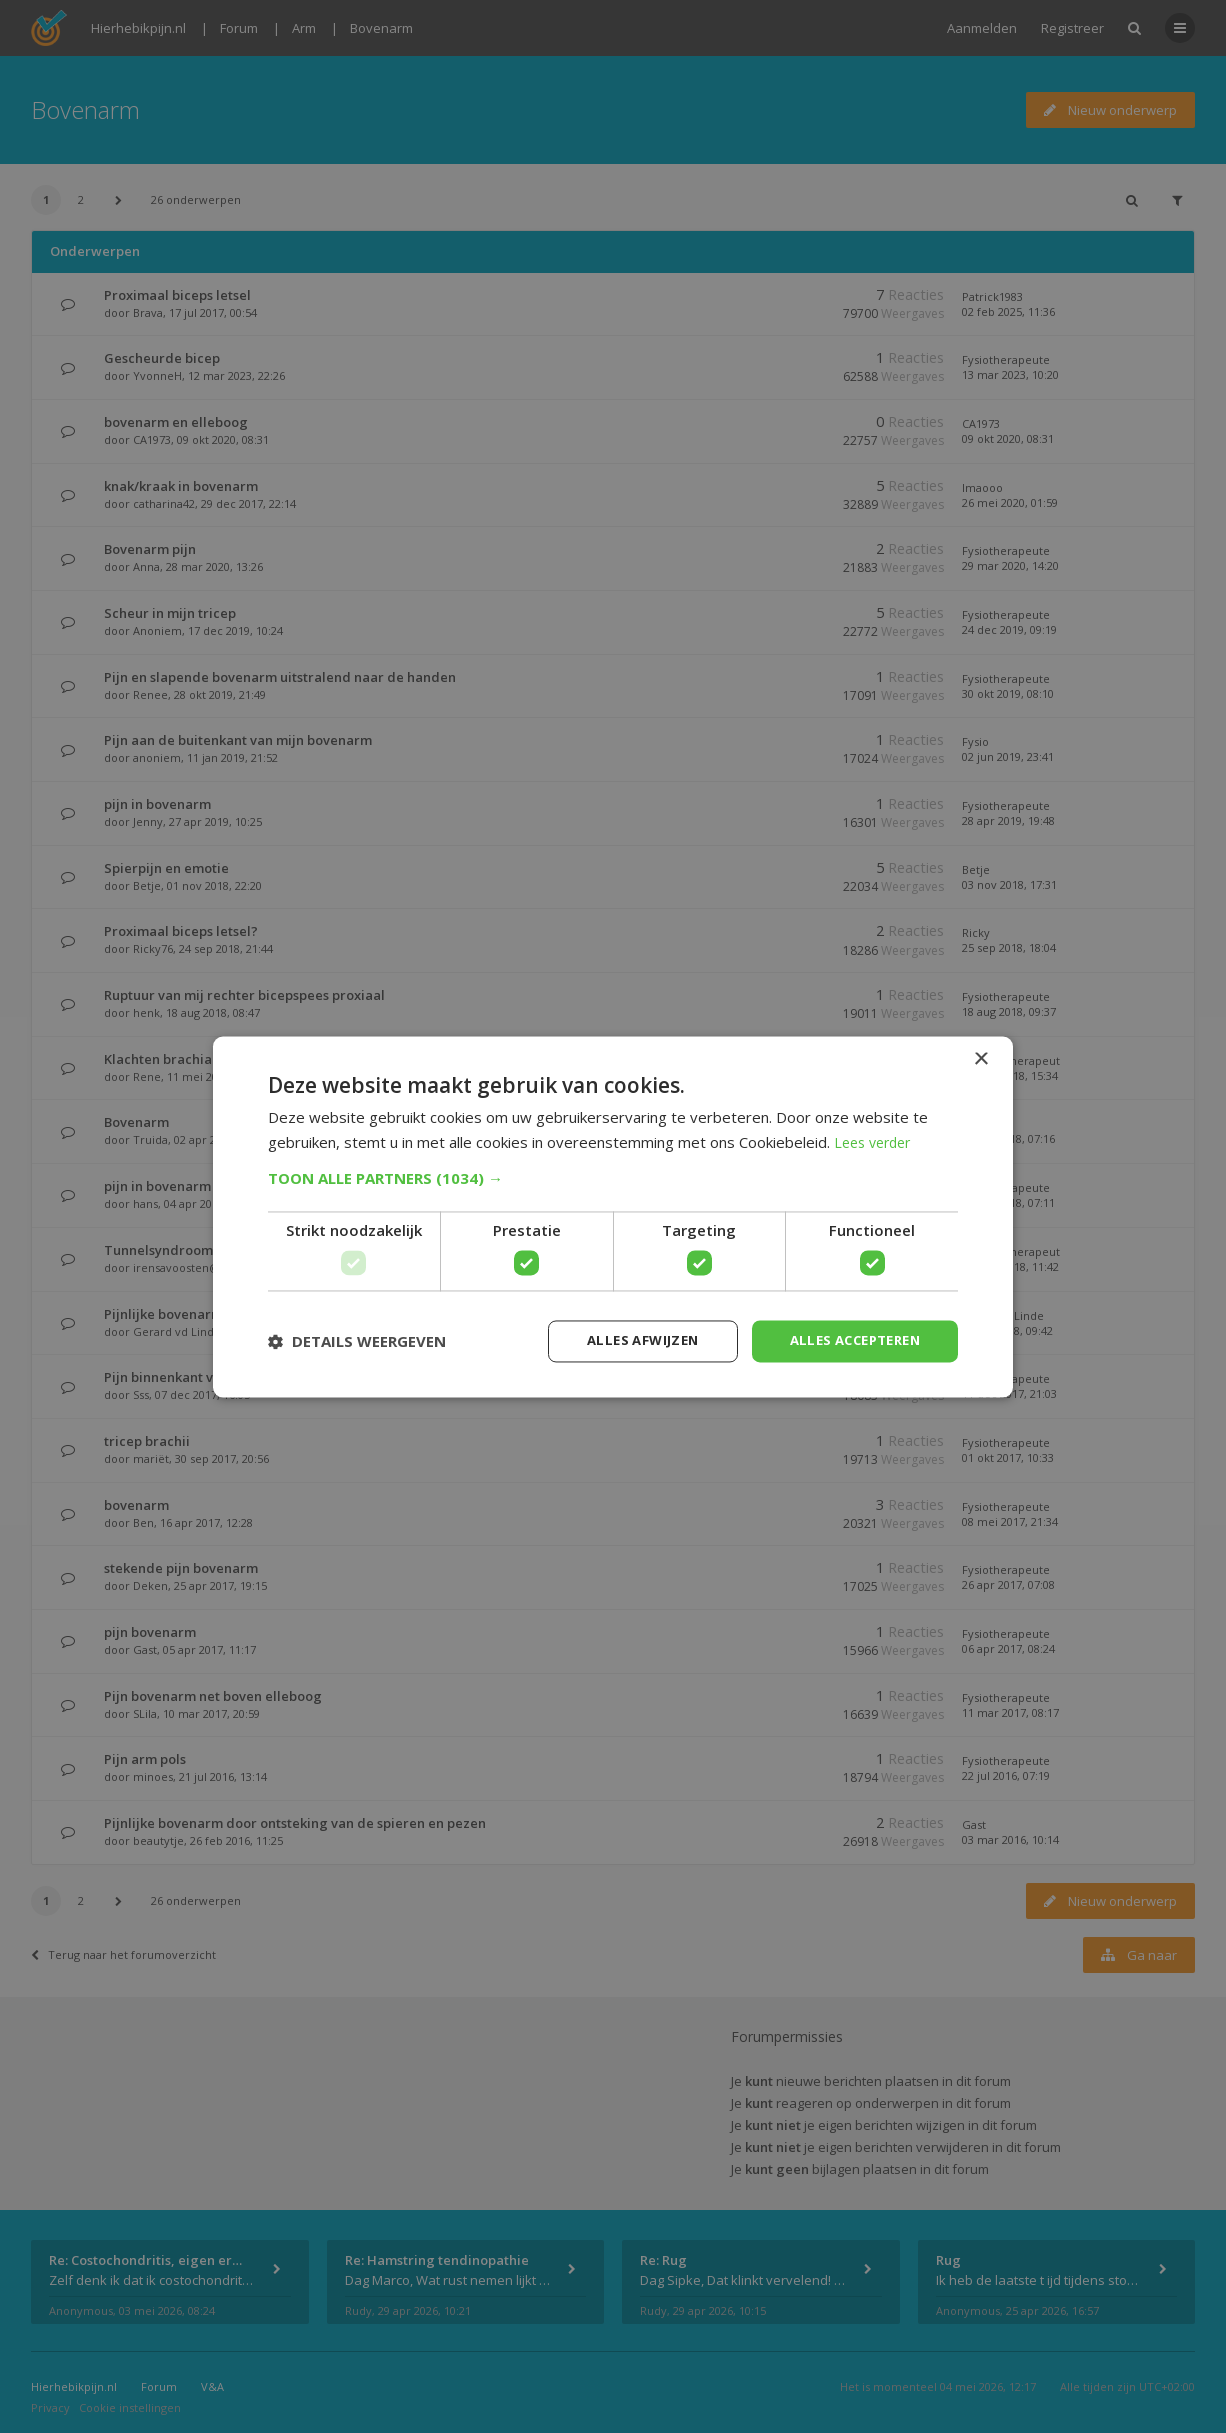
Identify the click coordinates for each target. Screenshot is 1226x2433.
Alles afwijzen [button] (626, 1340)
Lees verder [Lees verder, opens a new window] (876, 1141)
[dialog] (613, 1216)
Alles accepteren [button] (848, 1340)
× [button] (980, 1057)
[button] (613, 1177)
